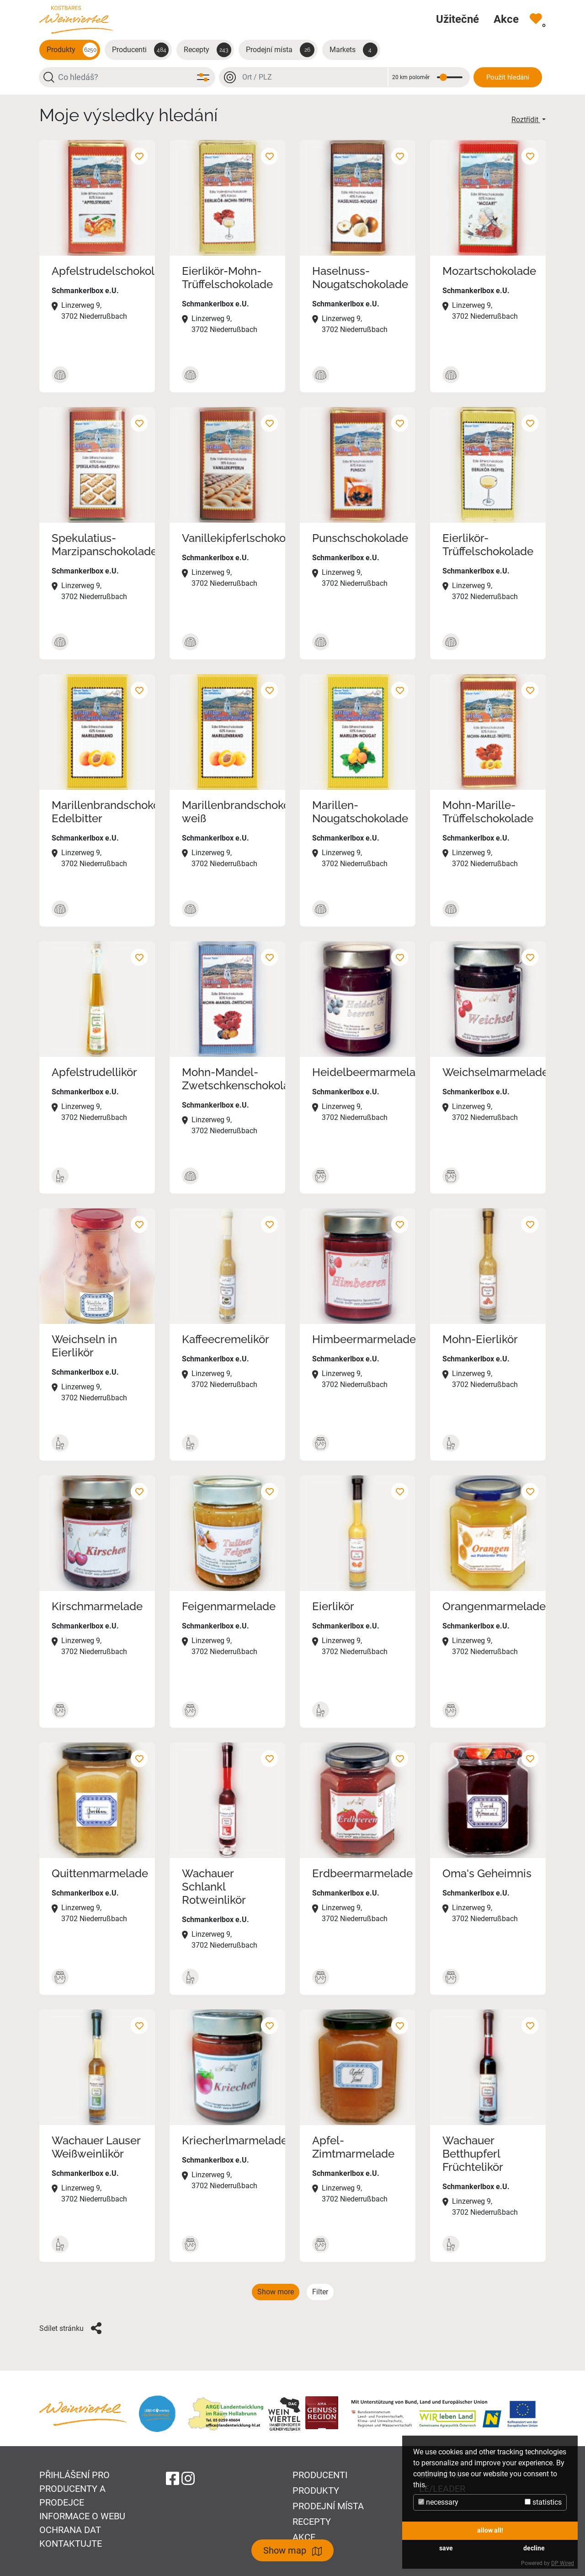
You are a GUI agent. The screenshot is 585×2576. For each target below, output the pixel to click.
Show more (275, 2291)
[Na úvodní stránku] (76, 19)
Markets (354, 50)
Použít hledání (507, 77)
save (446, 2548)
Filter (320, 2291)
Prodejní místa (280, 50)
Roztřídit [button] (525, 119)
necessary (438, 2502)
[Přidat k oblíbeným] (139, 156)
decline (534, 2548)
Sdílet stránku (70, 2328)
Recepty (207, 50)
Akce (303, 2537)
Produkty (72, 50)
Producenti (140, 50)
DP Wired (562, 2563)
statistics (543, 2502)
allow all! (490, 2530)
